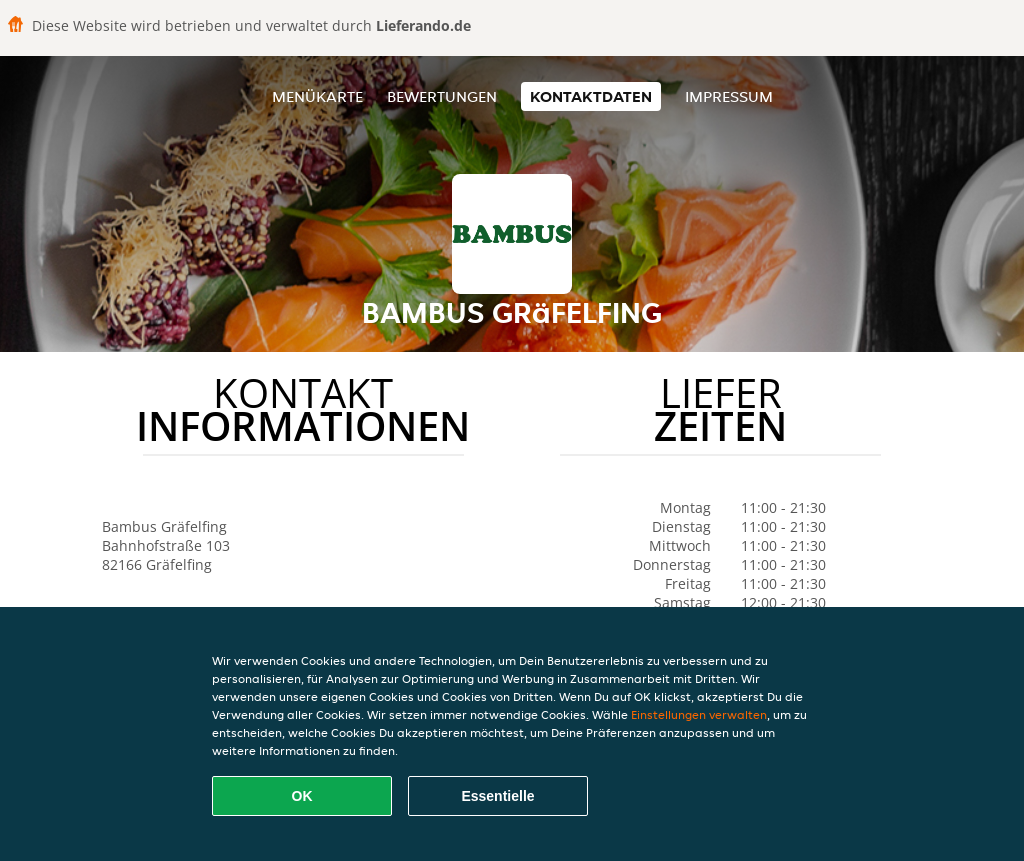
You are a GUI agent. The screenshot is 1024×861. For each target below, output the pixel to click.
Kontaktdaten (591, 96)
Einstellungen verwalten (699, 714)
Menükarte (317, 96)
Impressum (729, 96)
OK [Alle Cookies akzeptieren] (302, 796)
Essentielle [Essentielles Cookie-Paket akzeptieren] (497, 796)
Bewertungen (442, 96)
